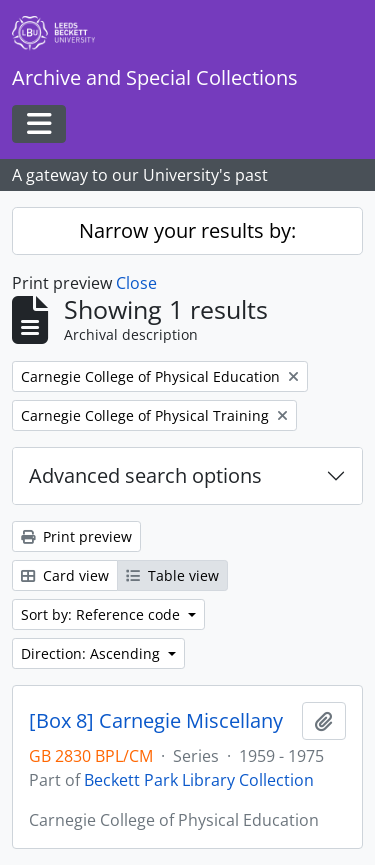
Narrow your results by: (187, 230)
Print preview (76, 536)
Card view (65, 575)
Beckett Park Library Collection (199, 780)
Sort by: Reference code (102, 614)
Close (136, 283)
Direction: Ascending (92, 653)
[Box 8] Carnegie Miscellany (156, 721)
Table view (172, 575)
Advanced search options (145, 475)
